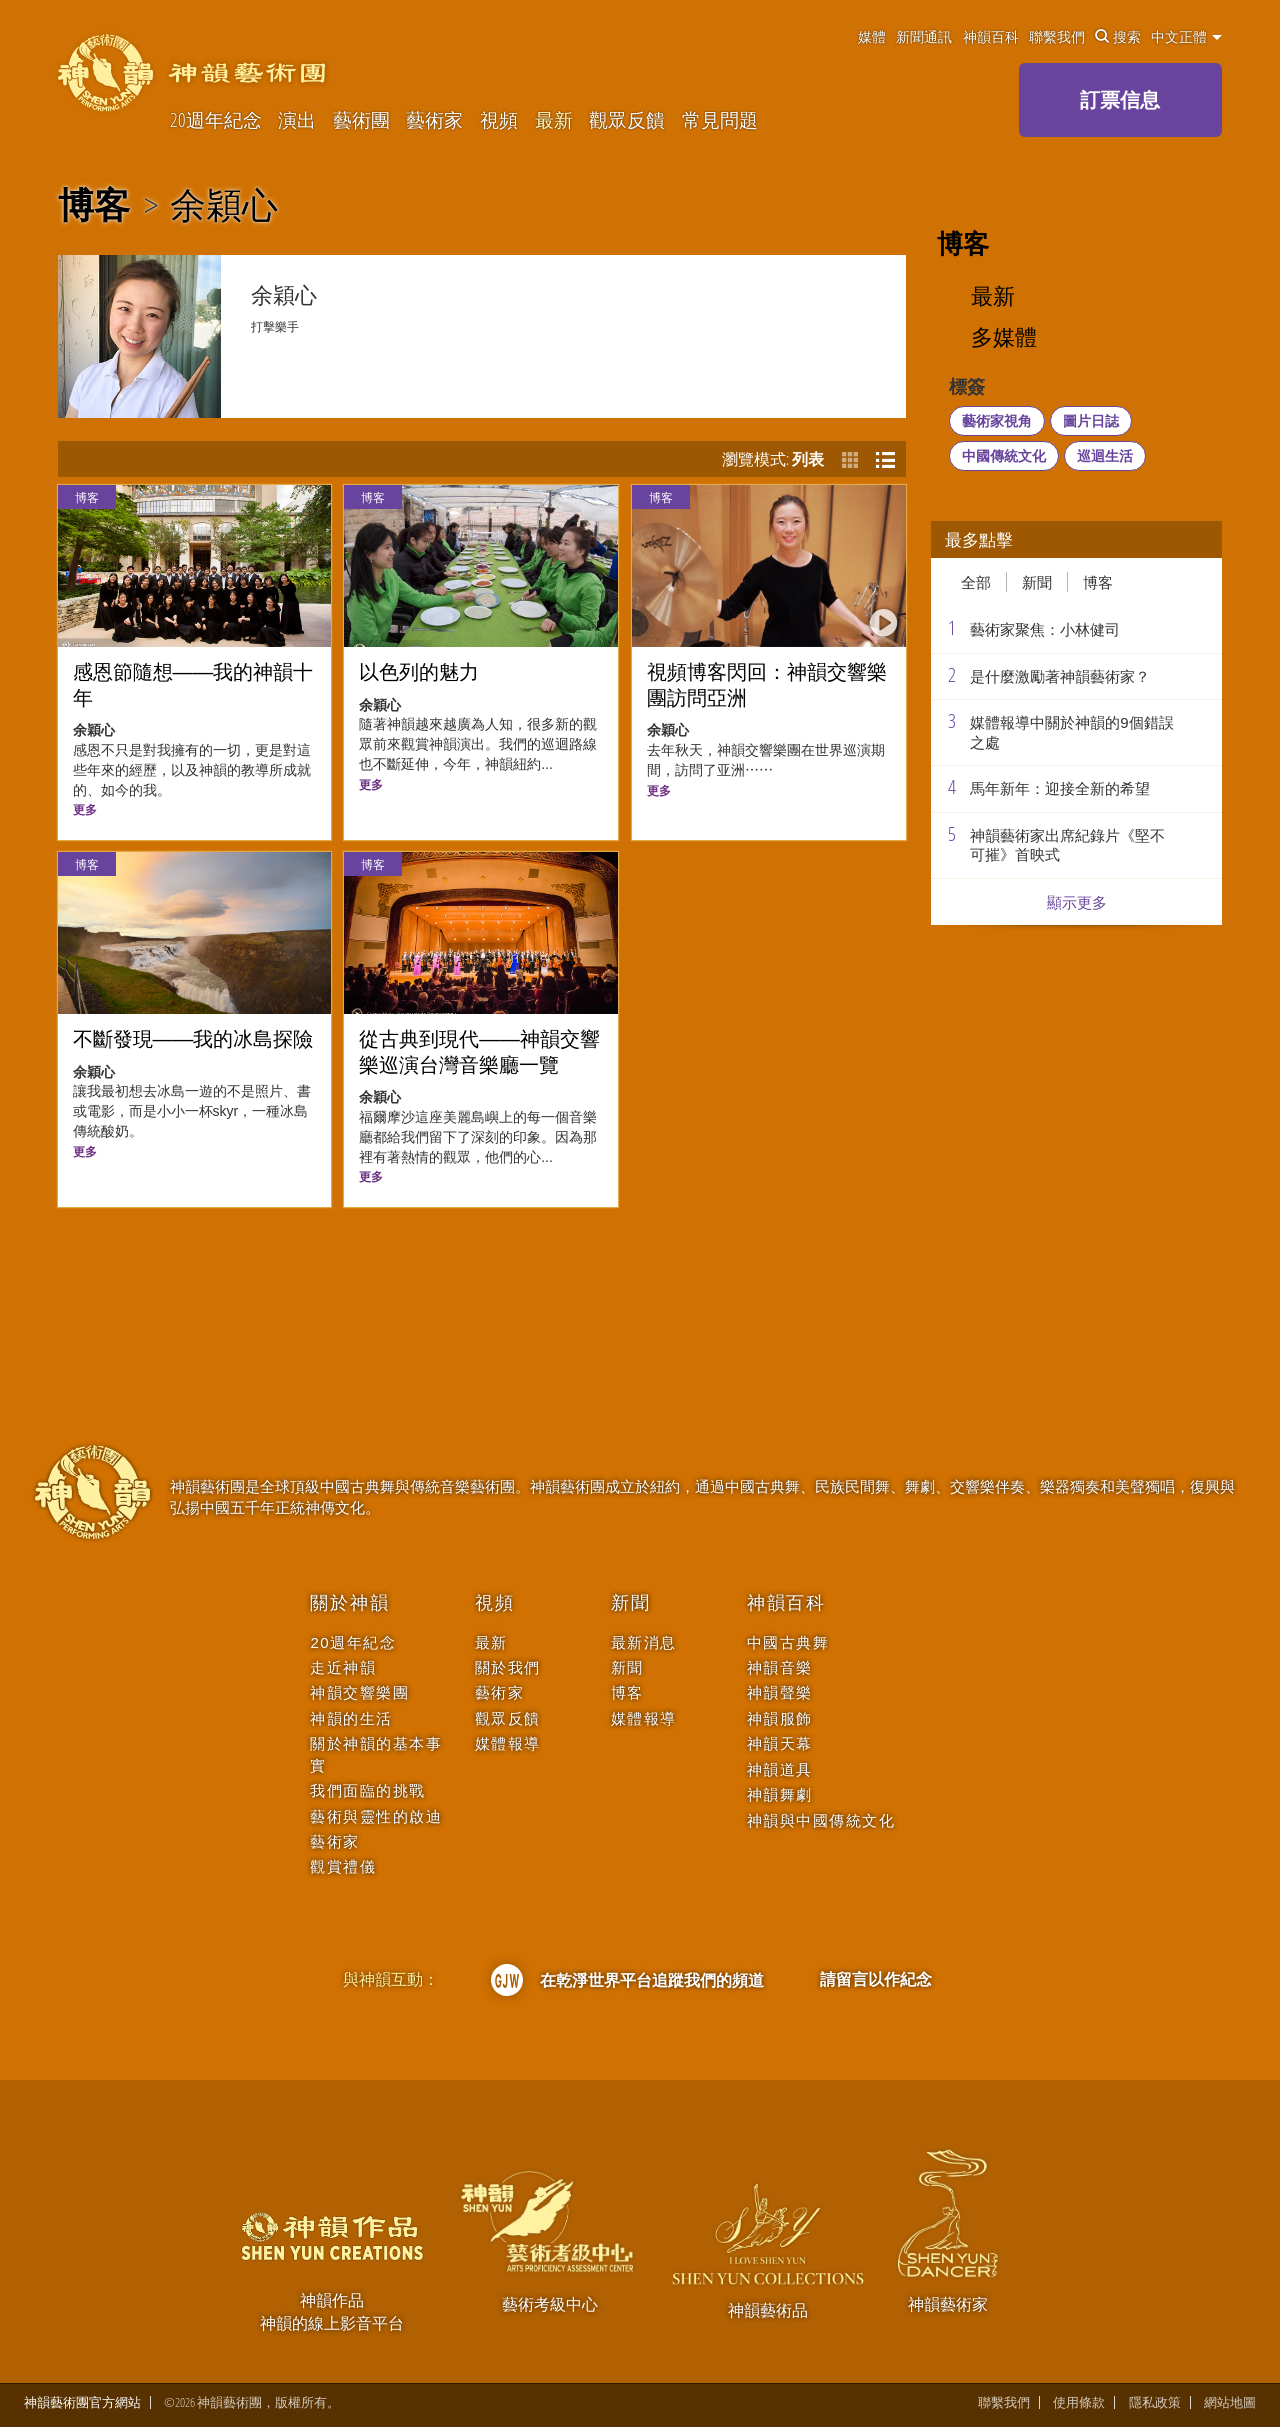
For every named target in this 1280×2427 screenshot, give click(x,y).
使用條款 (1079, 2402)
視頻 (499, 120)
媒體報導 (508, 1743)
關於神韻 (349, 1603)
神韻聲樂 (780, 1692)
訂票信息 (1120, 99)
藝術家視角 (997, 420)
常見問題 (720, 120)
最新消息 (644, 1642)
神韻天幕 (780, 1743)
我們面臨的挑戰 (368, 1790)
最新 (554, 120)
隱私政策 (1155, 2402)
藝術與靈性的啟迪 (376, 1816)
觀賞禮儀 (343, 1866)
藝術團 (361, 120)
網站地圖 (1230, 2402)
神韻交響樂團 (359, 1692)
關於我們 (508, 1667)
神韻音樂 (780, 1667)
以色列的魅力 (419, 672)
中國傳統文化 (1004, 455)
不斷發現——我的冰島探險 (193, 1039)
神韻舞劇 (780, 1794)
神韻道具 (780, 1769)
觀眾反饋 (627, 120)
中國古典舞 (788, 1642)
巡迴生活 (1105, 455)
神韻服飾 (780, 1718)
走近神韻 (343, 1667)
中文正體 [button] (1186, 37)
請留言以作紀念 (876, 1979)
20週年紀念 (216, 120)
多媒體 (1004, 337)
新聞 (1037, 582)
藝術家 (434, 120)
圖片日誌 (1091, 420)
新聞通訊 (924, 37)
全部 (976, 582)
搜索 (1118, 37)
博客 (94, 205)
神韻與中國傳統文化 (821, 1820)
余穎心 (224, 205)
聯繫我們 (1057, 37)
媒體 (872, 37)
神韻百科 (991, 37)
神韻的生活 (351, 1718)
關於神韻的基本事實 (376, 1754)
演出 (297, 120)
